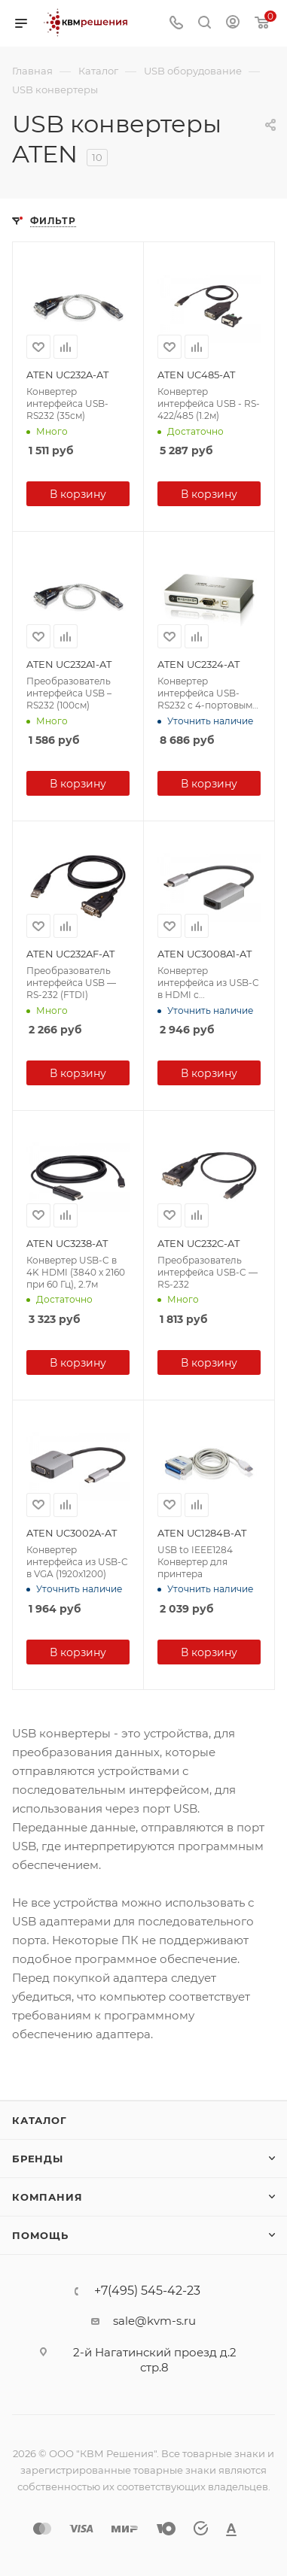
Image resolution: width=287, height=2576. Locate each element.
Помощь (40, 2235)
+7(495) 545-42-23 (147, 2291)
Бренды (37, 2159)
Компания (47, 2197)
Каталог (39, 2120)
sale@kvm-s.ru (154, 2321)
